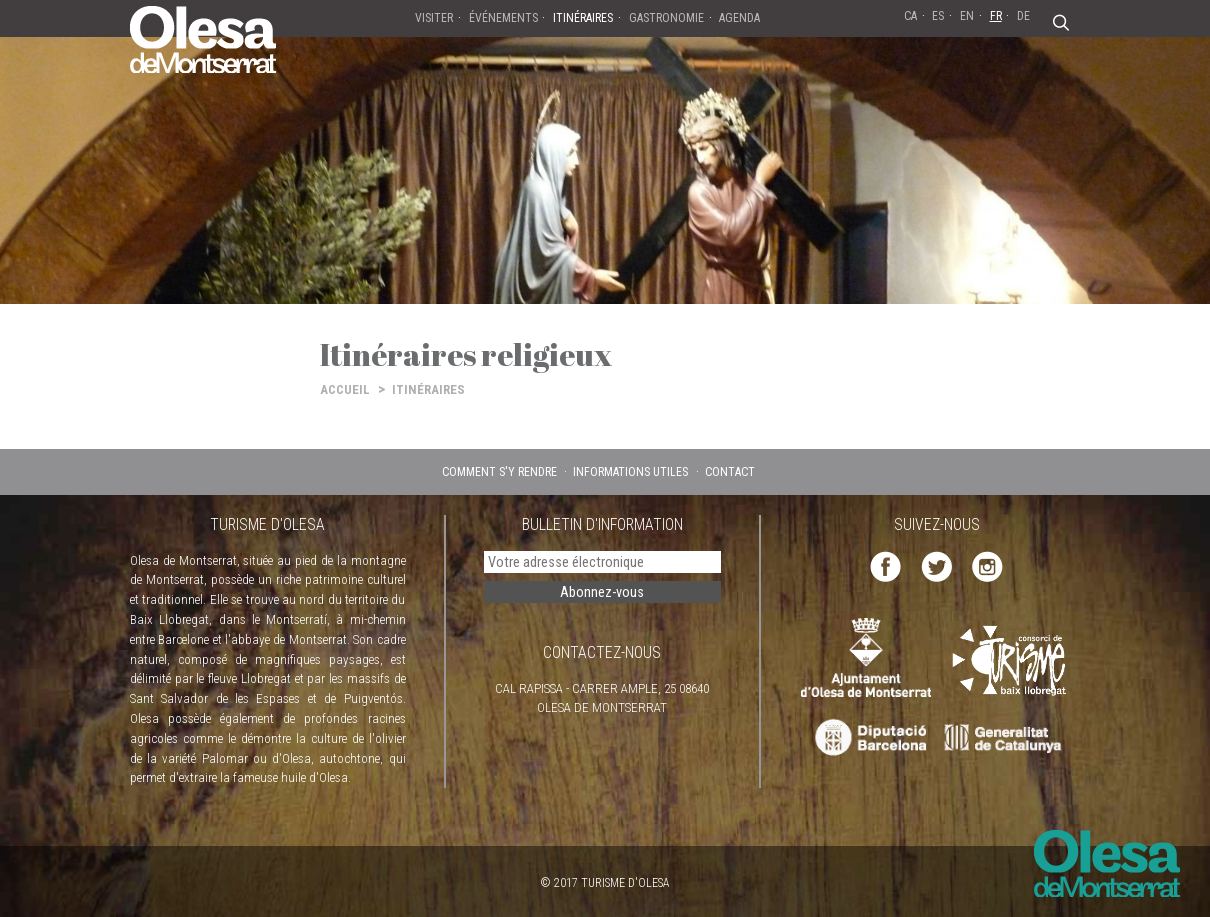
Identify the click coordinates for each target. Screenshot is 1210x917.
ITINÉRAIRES (428, 389)
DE (1023, 16)
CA (910, 16)
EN (967, 16)
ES (938, 16)
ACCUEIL (345, 389)
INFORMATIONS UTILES (630, 472)
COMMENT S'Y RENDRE (499, 472)
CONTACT (730, 472)
